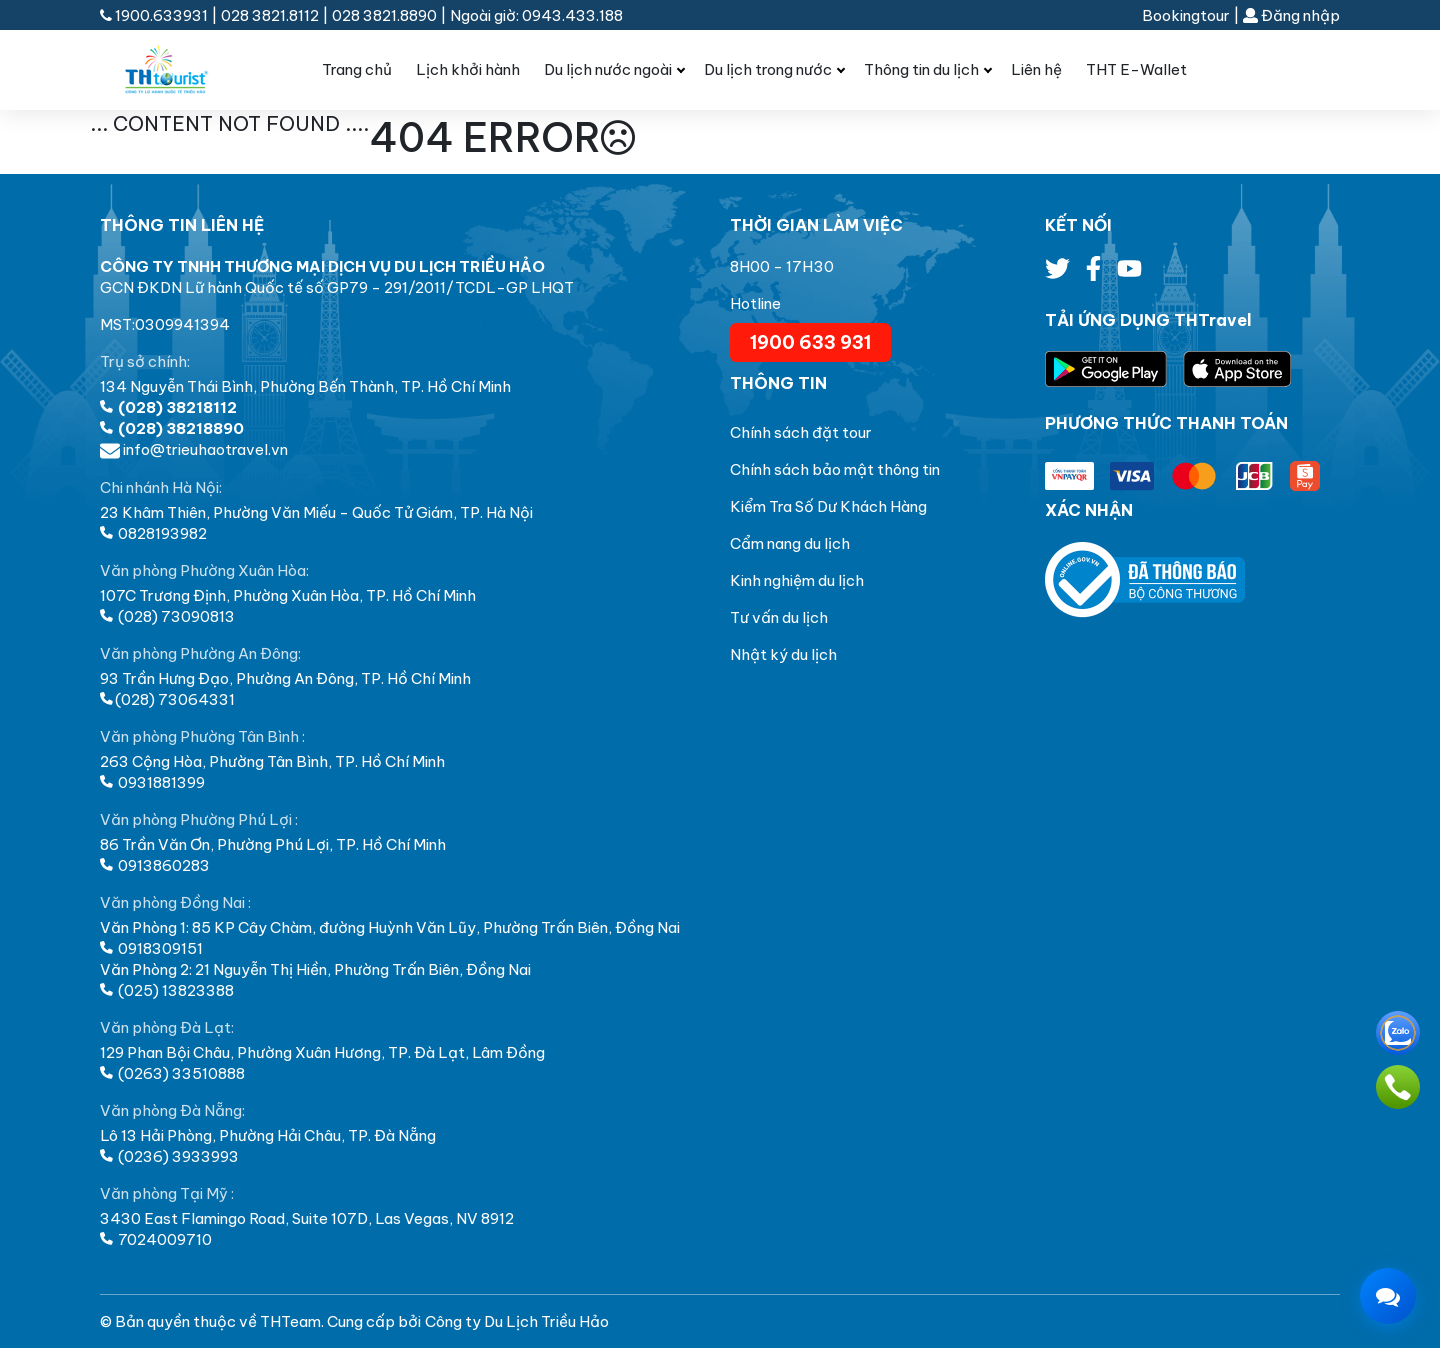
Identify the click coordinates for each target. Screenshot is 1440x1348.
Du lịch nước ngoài (608, 69)
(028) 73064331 (167, 699)
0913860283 (155, 865)
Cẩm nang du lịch (790, 543)
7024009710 (156, 1239)
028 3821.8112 (270, 15)
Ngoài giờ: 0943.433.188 (536, 15)
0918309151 (151, 948)
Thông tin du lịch (921, 69)
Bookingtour (1186, 15)
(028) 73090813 (167, 616)
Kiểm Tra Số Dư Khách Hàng (828, 506)
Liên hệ (1036, 69)
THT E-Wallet (1136, 69)
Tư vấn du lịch (779, 617)
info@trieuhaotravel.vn (194, 449)
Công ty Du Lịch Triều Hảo (517, 1321)
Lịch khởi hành (468, 69)
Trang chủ (357, 69)
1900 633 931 (810, 342)
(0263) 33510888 (172, 1073)
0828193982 (153, 533)
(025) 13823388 (167, 990)
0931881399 (152, 782)
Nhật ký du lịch (783, 654)
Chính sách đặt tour (801, 432)
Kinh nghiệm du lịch (797, 580)
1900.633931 (155, 15)
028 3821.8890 (384, 15)
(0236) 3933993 (169, 1156)
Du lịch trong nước (768, 69)
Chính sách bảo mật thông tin (835, 469)
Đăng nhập (1291, 15)
